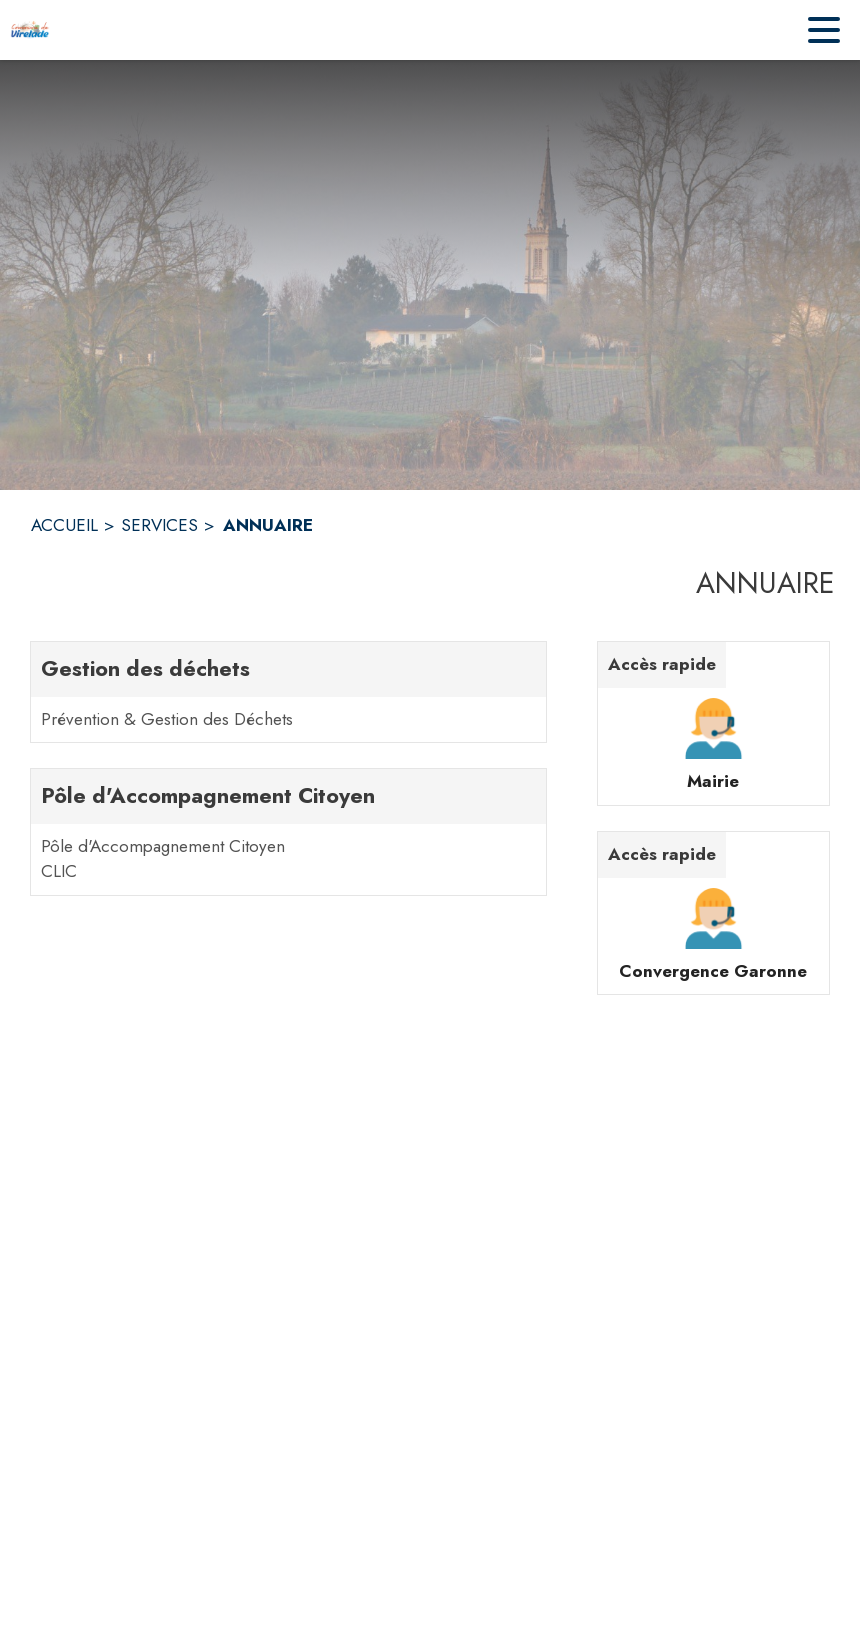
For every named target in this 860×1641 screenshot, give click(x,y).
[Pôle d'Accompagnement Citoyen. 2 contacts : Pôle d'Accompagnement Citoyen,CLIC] (288, 832)
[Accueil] (30, 30)
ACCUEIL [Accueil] (64, 525)
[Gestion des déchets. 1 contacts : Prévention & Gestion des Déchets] (288, 692)
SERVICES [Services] (159, 525)
